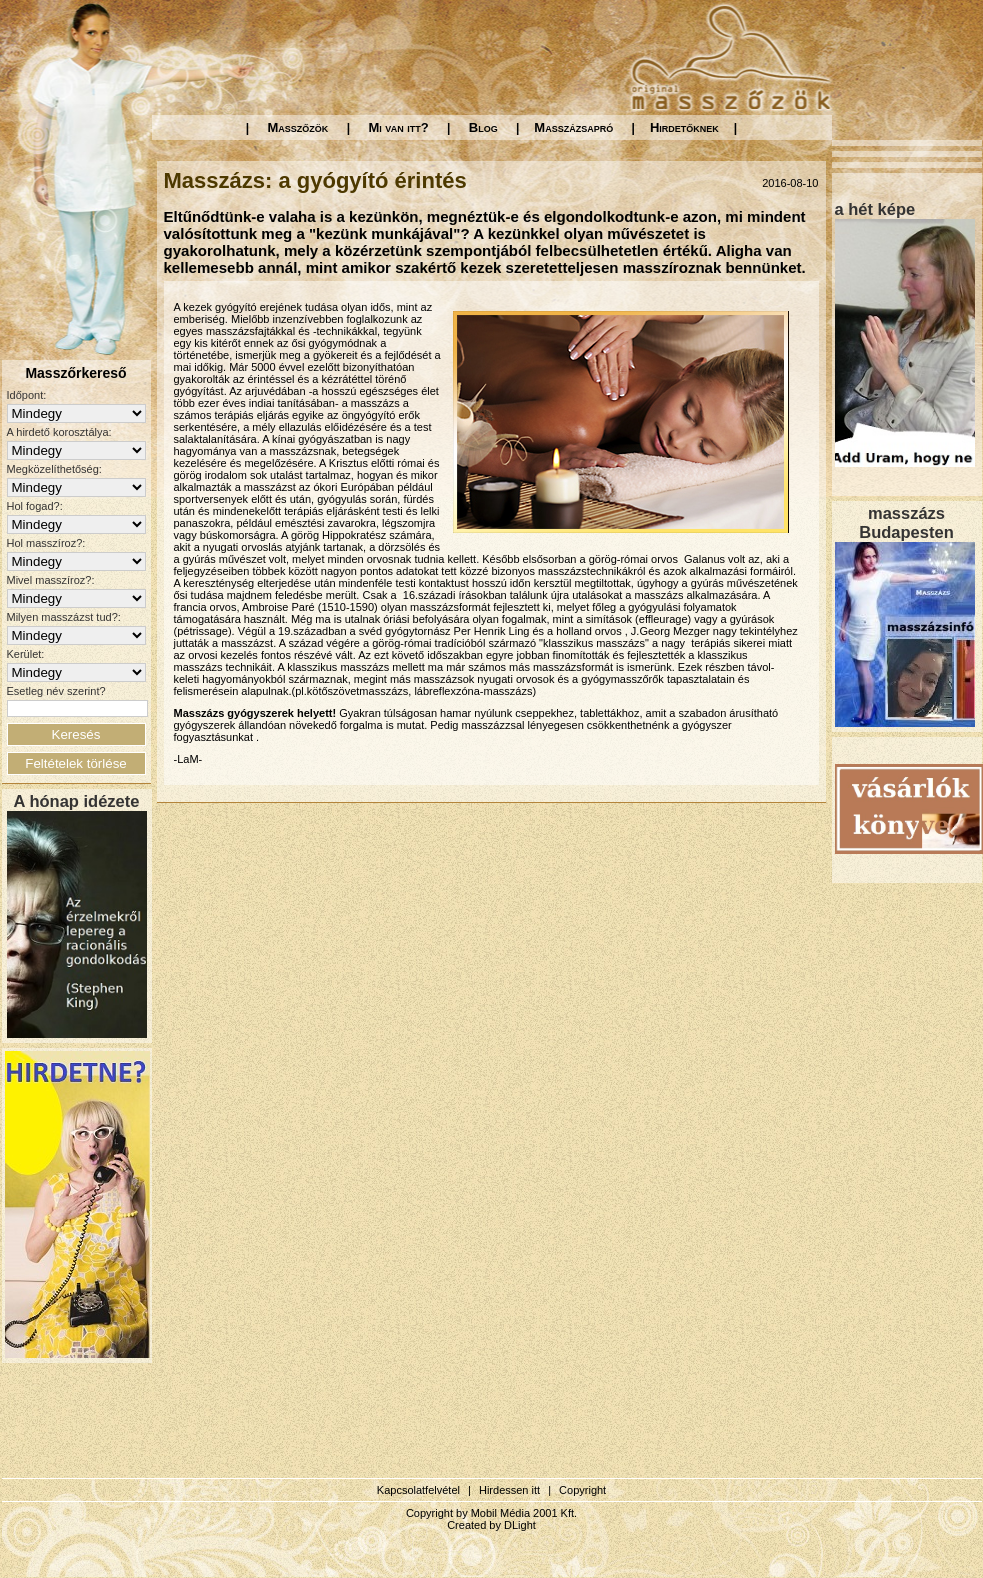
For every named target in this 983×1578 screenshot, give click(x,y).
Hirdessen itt (509, 1490)
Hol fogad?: (35, 506)
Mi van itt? (398, 127)
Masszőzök (298, 127)
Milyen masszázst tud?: (64, 617)
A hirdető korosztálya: (59, 432)
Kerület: (26, 654)
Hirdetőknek (684, 127)
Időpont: (27, 395)
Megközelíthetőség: (54, 469)
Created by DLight (491, 1525)
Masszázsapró (573, 127)
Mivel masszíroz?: (51, 580)
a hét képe (875, 209)
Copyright (582, 1490)
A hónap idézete (77, 801)
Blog (483, 127)
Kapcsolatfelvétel (418, 1490)
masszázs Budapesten (906, 522)
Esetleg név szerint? (56, 691)
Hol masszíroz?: (46, 543)
